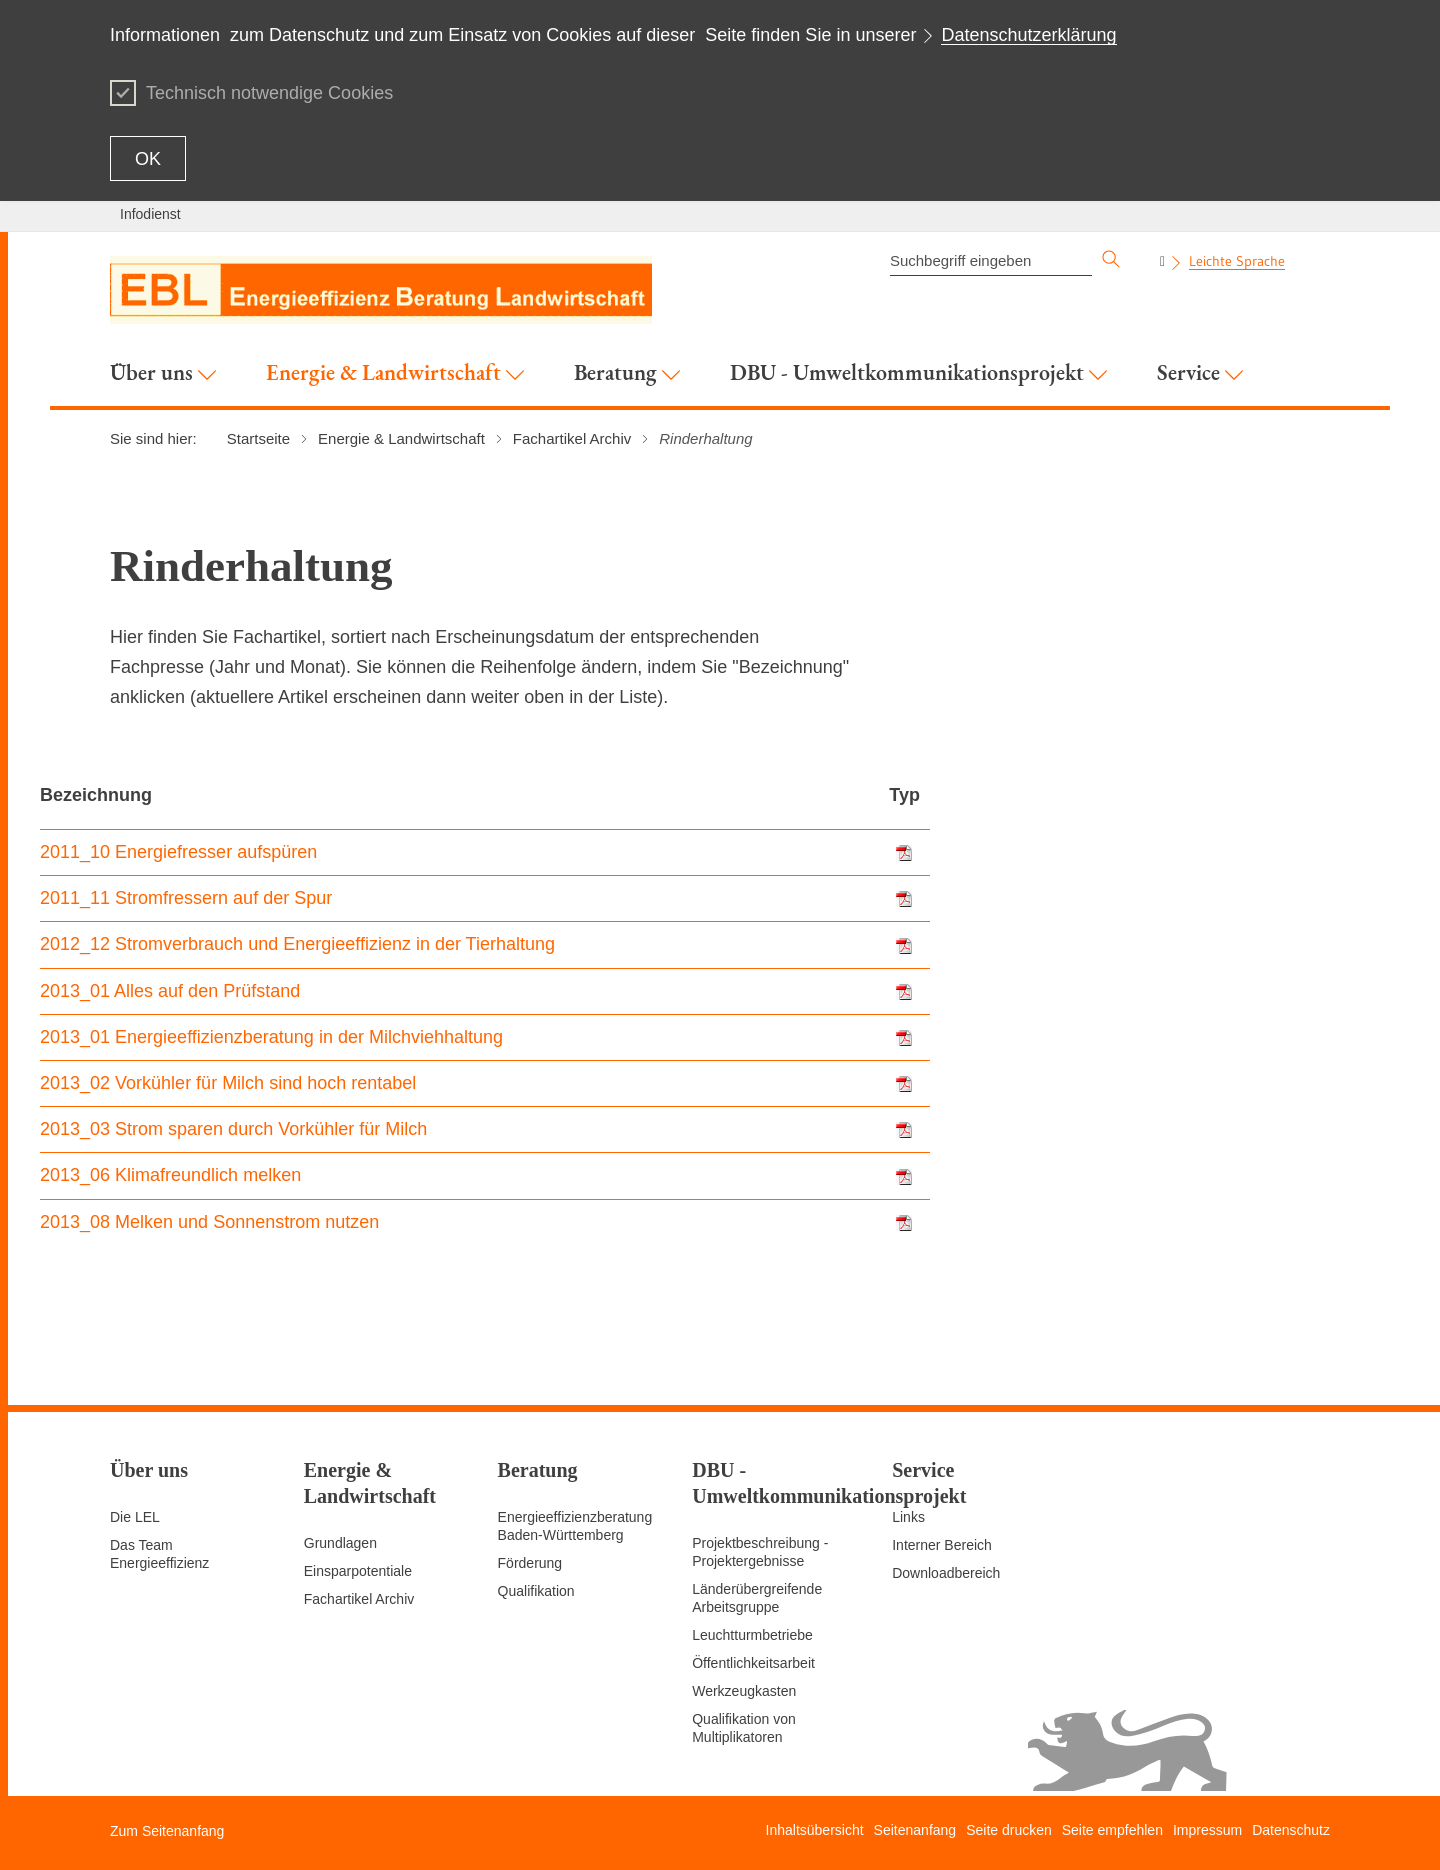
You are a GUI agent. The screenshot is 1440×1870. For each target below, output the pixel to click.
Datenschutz (1291, 1830)
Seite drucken (1009, 1830)
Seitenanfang (915, 1830)
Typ (904, 795)
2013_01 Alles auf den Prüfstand (170, 991)
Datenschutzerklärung (1028, 35)
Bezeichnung (96, 795)
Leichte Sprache (1237, 261)
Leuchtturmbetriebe (752, 1635)
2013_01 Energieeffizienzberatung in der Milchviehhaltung (271, 1037)
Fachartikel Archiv (359, 1599)
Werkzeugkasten (744, 1691)
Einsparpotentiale (358, 1571)
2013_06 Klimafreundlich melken (170, 1175)
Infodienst (150, 214)
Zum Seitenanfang (167, 1831)
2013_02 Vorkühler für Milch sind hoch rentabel (228, 1083)
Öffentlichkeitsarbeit (753, 1663)
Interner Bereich (942, 1545)
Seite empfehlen (1112, 1830)
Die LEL (135, 1517)
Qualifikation (536, 1591)
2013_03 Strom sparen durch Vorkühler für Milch (233, 1129)
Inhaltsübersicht (815, 1830)
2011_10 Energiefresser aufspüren (178, 852)
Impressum (1207, 1830)
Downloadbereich (946, 1573)
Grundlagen (340, 1543)
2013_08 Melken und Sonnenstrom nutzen (209, 1222)
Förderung (530, 1563)
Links (908, 1517)
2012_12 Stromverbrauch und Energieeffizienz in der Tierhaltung (297, 944)
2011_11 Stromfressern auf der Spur (186, 898)
